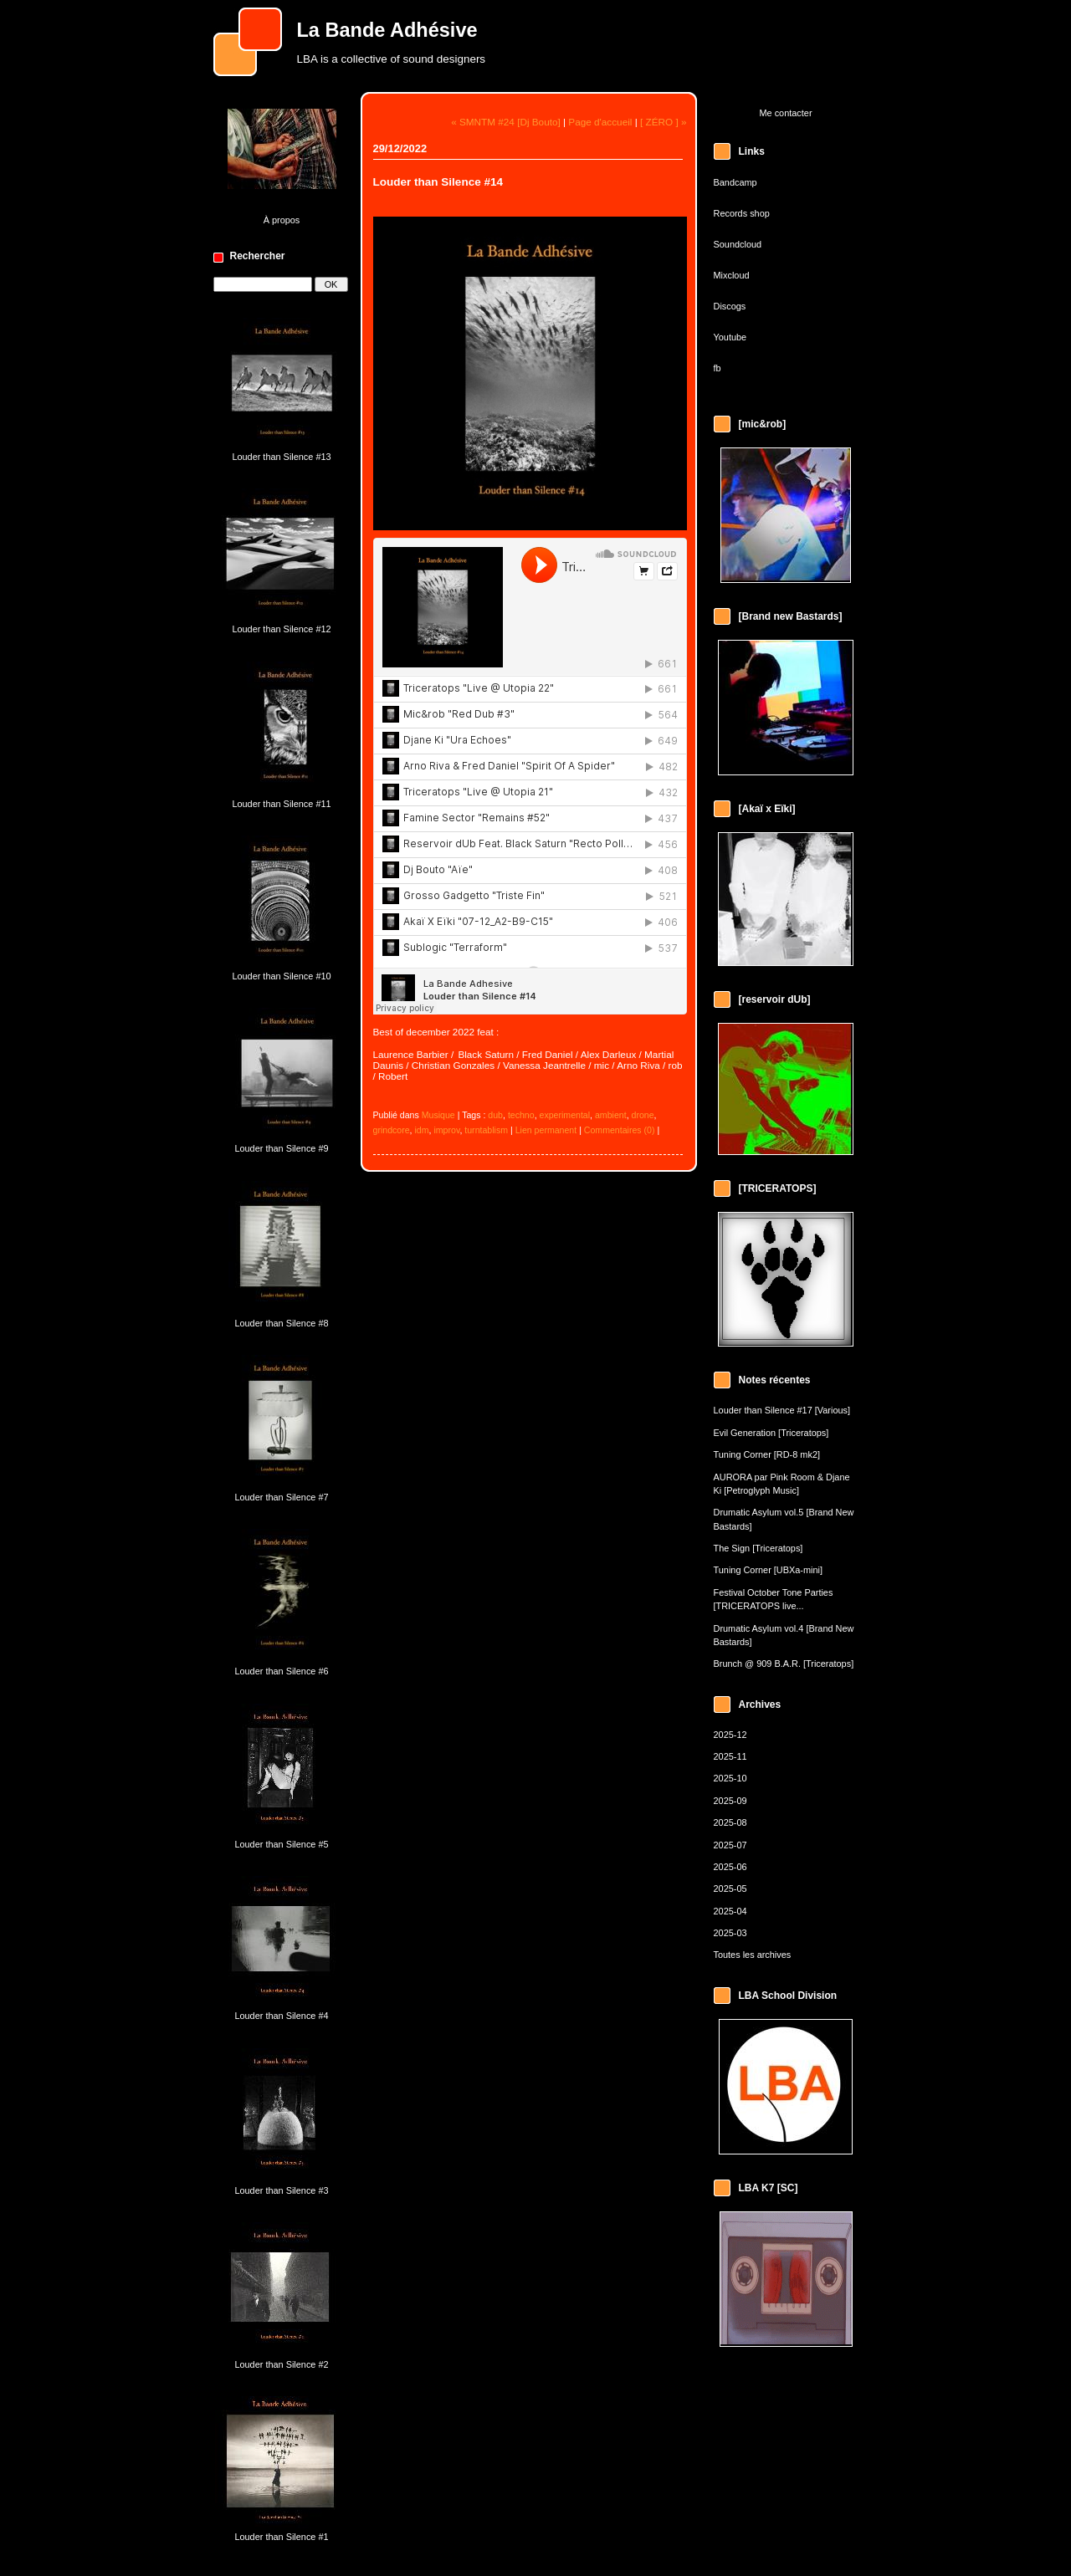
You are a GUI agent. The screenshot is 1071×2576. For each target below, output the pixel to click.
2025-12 (730, 1735)
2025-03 (730, 1933)
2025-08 (730, 1822)
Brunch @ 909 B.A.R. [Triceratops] (784, 1664)
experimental (565, 1115)
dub (495, 1115)
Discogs (730, 306)
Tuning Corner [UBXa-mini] (768, 1570)
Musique (438, 1115)
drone (643, 1115)
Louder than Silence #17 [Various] (782, 1410)
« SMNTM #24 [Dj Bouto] (506, 121)
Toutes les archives (753, 1955)
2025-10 (730, 1778)
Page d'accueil (600, 121)
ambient (611, 1115)
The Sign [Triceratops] (758, 1548)
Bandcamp (735, 182)
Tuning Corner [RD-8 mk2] (767, 1454)
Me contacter (785, 113)
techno (521, 1115)
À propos (282, 220)
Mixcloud (732, 275)
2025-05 (730, 1888)
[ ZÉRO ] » (663, 121)
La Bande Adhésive (387, 30)
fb (717, 368)
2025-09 (730, 1801)
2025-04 (730, 1911)
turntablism (486, 1130)
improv (446, 1130)
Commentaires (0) (619, 1130)
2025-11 (730, 1756)
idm (422, 1130)
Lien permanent (546, 1130)
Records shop (742, 213)
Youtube (730, 337)
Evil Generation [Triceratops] (771, 1433)
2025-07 (730, 1845)
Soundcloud (738, 244)
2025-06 (730, 1867)
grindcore (391, 1130)
